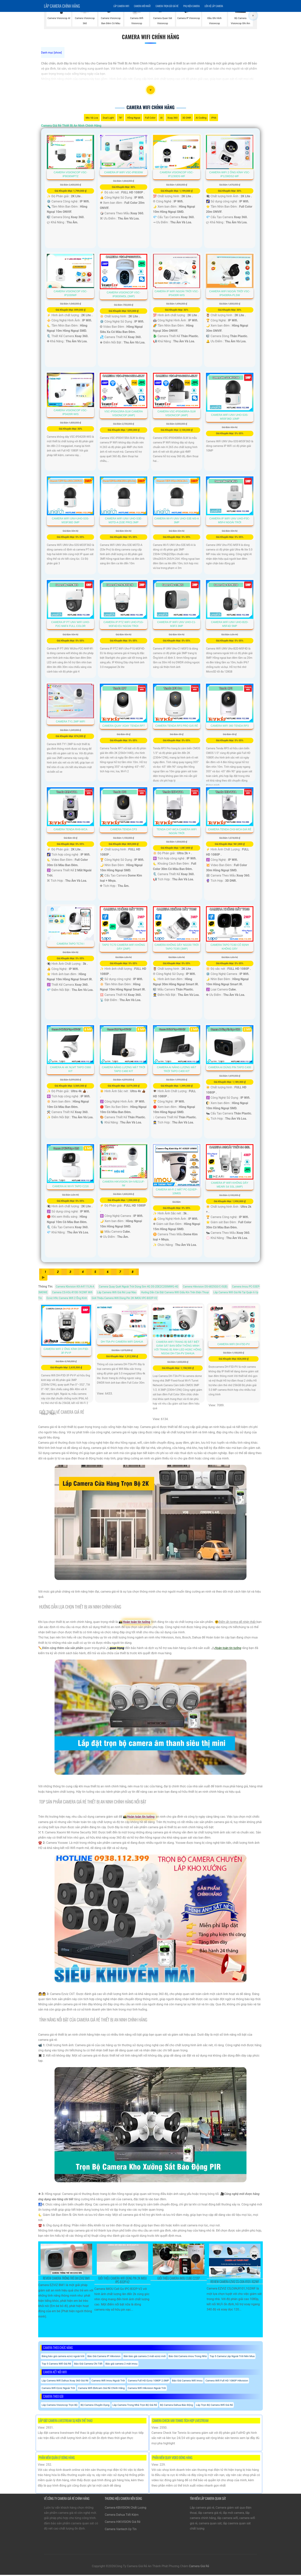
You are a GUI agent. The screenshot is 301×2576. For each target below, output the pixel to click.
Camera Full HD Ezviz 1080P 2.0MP (151, 2380)
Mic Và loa (91, 117)
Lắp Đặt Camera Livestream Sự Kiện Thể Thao (66, 2421)
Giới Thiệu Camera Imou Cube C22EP (178, 2278)
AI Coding (201, 117)
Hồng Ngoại (133, 117)
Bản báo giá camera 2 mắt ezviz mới (147, 2356)
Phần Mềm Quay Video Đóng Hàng (172, 2458)
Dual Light (108, 117)
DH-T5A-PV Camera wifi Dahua (122, 1341)
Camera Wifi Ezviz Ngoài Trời (59, 2388)
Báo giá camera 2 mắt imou (172, 2363)
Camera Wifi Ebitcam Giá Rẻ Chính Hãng (103, 2388)
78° (120, 117)
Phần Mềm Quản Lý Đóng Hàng (57, 2458)
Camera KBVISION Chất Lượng (125, 2508)
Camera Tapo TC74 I (70, 943)
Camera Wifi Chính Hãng (150, 37)
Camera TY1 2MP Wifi (70, 721)
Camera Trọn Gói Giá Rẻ (166, 6)
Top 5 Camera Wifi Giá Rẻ (106, 2363)
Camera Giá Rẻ (199, 2567)
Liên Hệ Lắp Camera (213, 6)
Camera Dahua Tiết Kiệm (122, 2515)
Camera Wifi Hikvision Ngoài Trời (149, 2388)
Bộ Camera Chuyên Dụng (96, 2405)
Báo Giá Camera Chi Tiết (138, 2363)
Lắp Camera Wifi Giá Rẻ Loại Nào (116, 1292)
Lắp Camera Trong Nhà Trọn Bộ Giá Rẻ (137, 2405)
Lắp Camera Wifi (121, 6)
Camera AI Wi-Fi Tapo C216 (70, 1186)
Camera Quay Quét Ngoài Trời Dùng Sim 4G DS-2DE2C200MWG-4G (138, 1286)
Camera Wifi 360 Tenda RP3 (229, 725)
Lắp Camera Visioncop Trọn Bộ (60, 2405)
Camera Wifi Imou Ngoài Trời (110, 2380)
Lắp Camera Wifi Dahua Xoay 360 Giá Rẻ (66, 2380)
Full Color (150, 117)
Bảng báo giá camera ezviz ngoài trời (64, 2356)
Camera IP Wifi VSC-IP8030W (123, 172)
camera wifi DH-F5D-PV (233, 1344)
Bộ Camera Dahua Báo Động (180, 2405)
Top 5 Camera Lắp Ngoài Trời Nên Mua (65, 2363)
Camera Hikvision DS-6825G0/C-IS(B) (205, 1286)
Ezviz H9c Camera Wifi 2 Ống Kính (67, 1298)
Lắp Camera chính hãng (62, 6)
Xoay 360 (172, 117)
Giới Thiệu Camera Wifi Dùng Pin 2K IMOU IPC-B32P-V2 (124, 1298)
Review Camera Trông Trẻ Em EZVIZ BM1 (66, 2278)
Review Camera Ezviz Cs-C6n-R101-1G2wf (234, 2282)
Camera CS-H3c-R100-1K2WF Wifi (72, 1292)
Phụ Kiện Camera (191, 6)
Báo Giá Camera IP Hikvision (106, 2356)
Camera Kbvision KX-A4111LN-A (75, 1286)
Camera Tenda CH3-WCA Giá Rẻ (229, 829)
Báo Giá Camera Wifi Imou (191, 2380)
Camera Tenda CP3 (123, 829)
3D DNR (187, 117)
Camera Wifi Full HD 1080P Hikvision (231, 2380)
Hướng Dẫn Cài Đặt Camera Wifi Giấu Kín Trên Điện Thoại (175, 1292)
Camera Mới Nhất (142, 6)
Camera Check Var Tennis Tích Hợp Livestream (180, 2421)
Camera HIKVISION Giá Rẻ (123, 2523)
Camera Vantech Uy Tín (121, 2530)
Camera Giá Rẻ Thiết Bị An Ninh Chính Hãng (71, 125)
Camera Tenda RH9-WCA (70, 829)
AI (161, 117)
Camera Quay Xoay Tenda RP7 (123, 725)
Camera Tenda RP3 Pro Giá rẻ (176, 725)
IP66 (214, 117)
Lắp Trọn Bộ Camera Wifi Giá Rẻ (219, 2405)
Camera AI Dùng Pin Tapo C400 (229, 1067)
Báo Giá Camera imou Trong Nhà (191, 2356)
